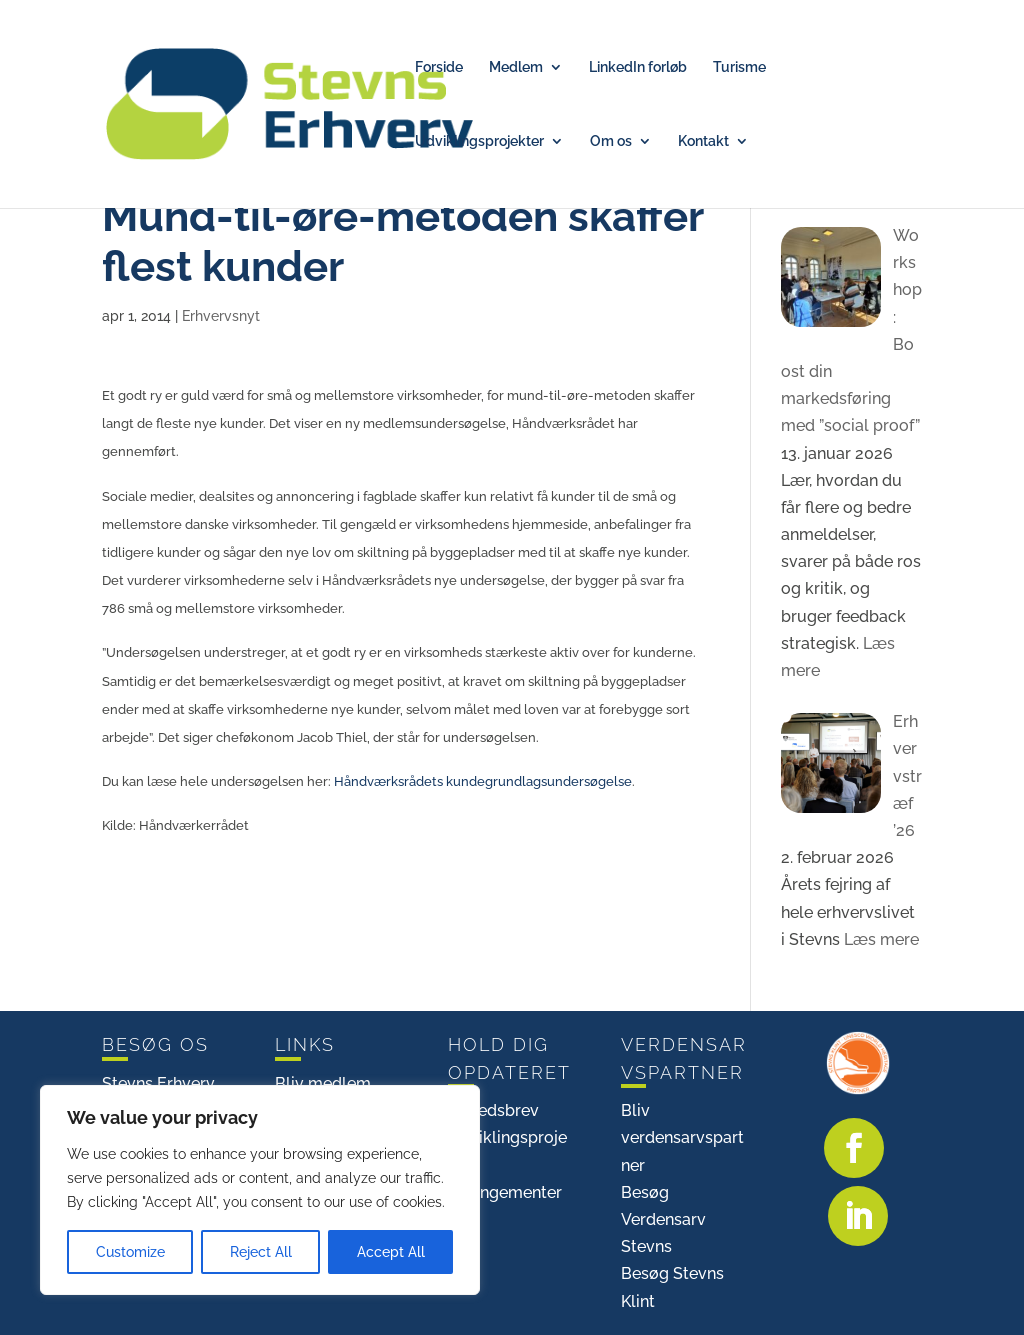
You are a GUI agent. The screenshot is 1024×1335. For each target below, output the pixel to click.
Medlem (516, 67)
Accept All (391, 1252)
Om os (611, 141)
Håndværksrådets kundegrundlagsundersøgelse (483, 781)
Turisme (739, 67)
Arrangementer (505, 1192)
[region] (260, 1190)
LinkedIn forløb (638, 67)
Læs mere (879, 939)
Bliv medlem (323, 1083)
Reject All (261, 1252)
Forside (439, 67)
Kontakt (703, 141)
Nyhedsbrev (493, 1110)
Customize (130, 1252)
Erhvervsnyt (221, 316)
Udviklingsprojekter (479, 141)
